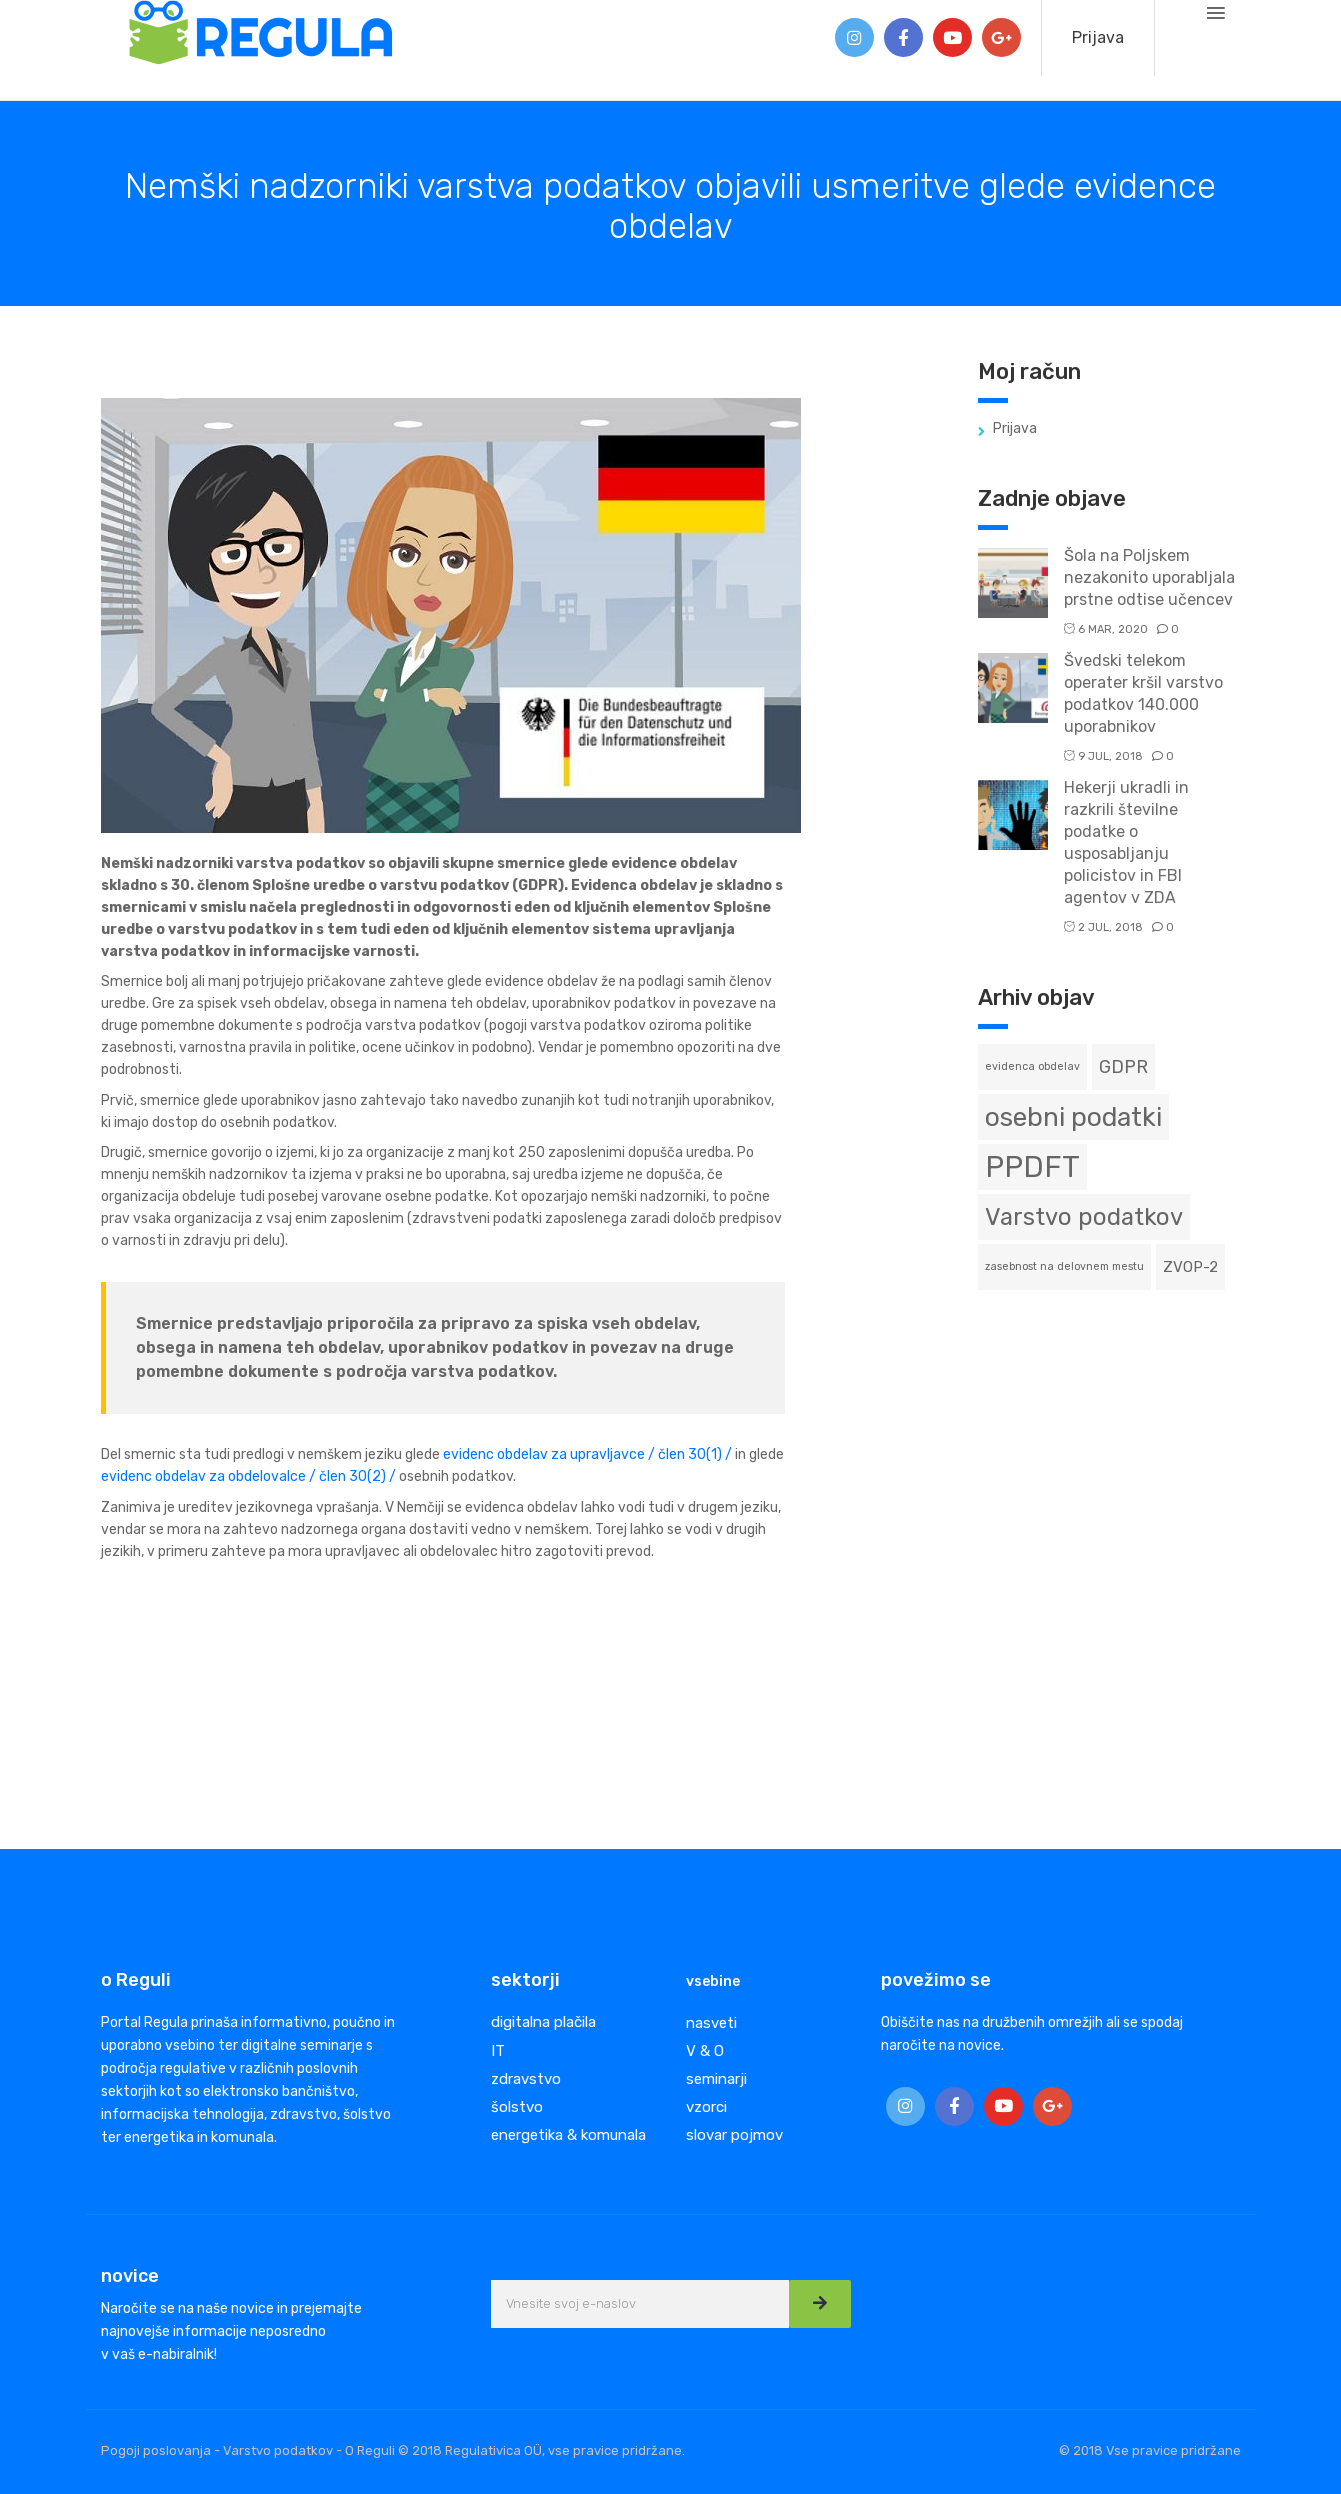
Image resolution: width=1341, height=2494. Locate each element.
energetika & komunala (568, 2135)
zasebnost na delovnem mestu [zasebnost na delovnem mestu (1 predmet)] (1064, 1266)
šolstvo (517, 2107)
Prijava (1098, 37)
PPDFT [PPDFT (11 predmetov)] (1032, 1167)
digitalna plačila (543, 2022)
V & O (705, 2051)
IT (498, 2051)
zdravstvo (526, 2079)
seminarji (716, 2079)
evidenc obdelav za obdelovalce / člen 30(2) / (248, 1476)
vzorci (706, 2107)
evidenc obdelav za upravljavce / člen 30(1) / (587, 1454)
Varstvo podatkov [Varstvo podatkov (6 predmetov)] (1084, 1217)
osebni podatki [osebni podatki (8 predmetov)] (1073, 1117)
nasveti (711, 2023)
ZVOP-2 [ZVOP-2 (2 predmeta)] (1190, 1267)
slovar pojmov (734, 2135)
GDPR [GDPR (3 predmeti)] (1123, 1066)
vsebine (713, 1981)
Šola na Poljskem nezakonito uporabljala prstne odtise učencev (1149, 577)
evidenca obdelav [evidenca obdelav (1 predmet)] (1032, 1066)
